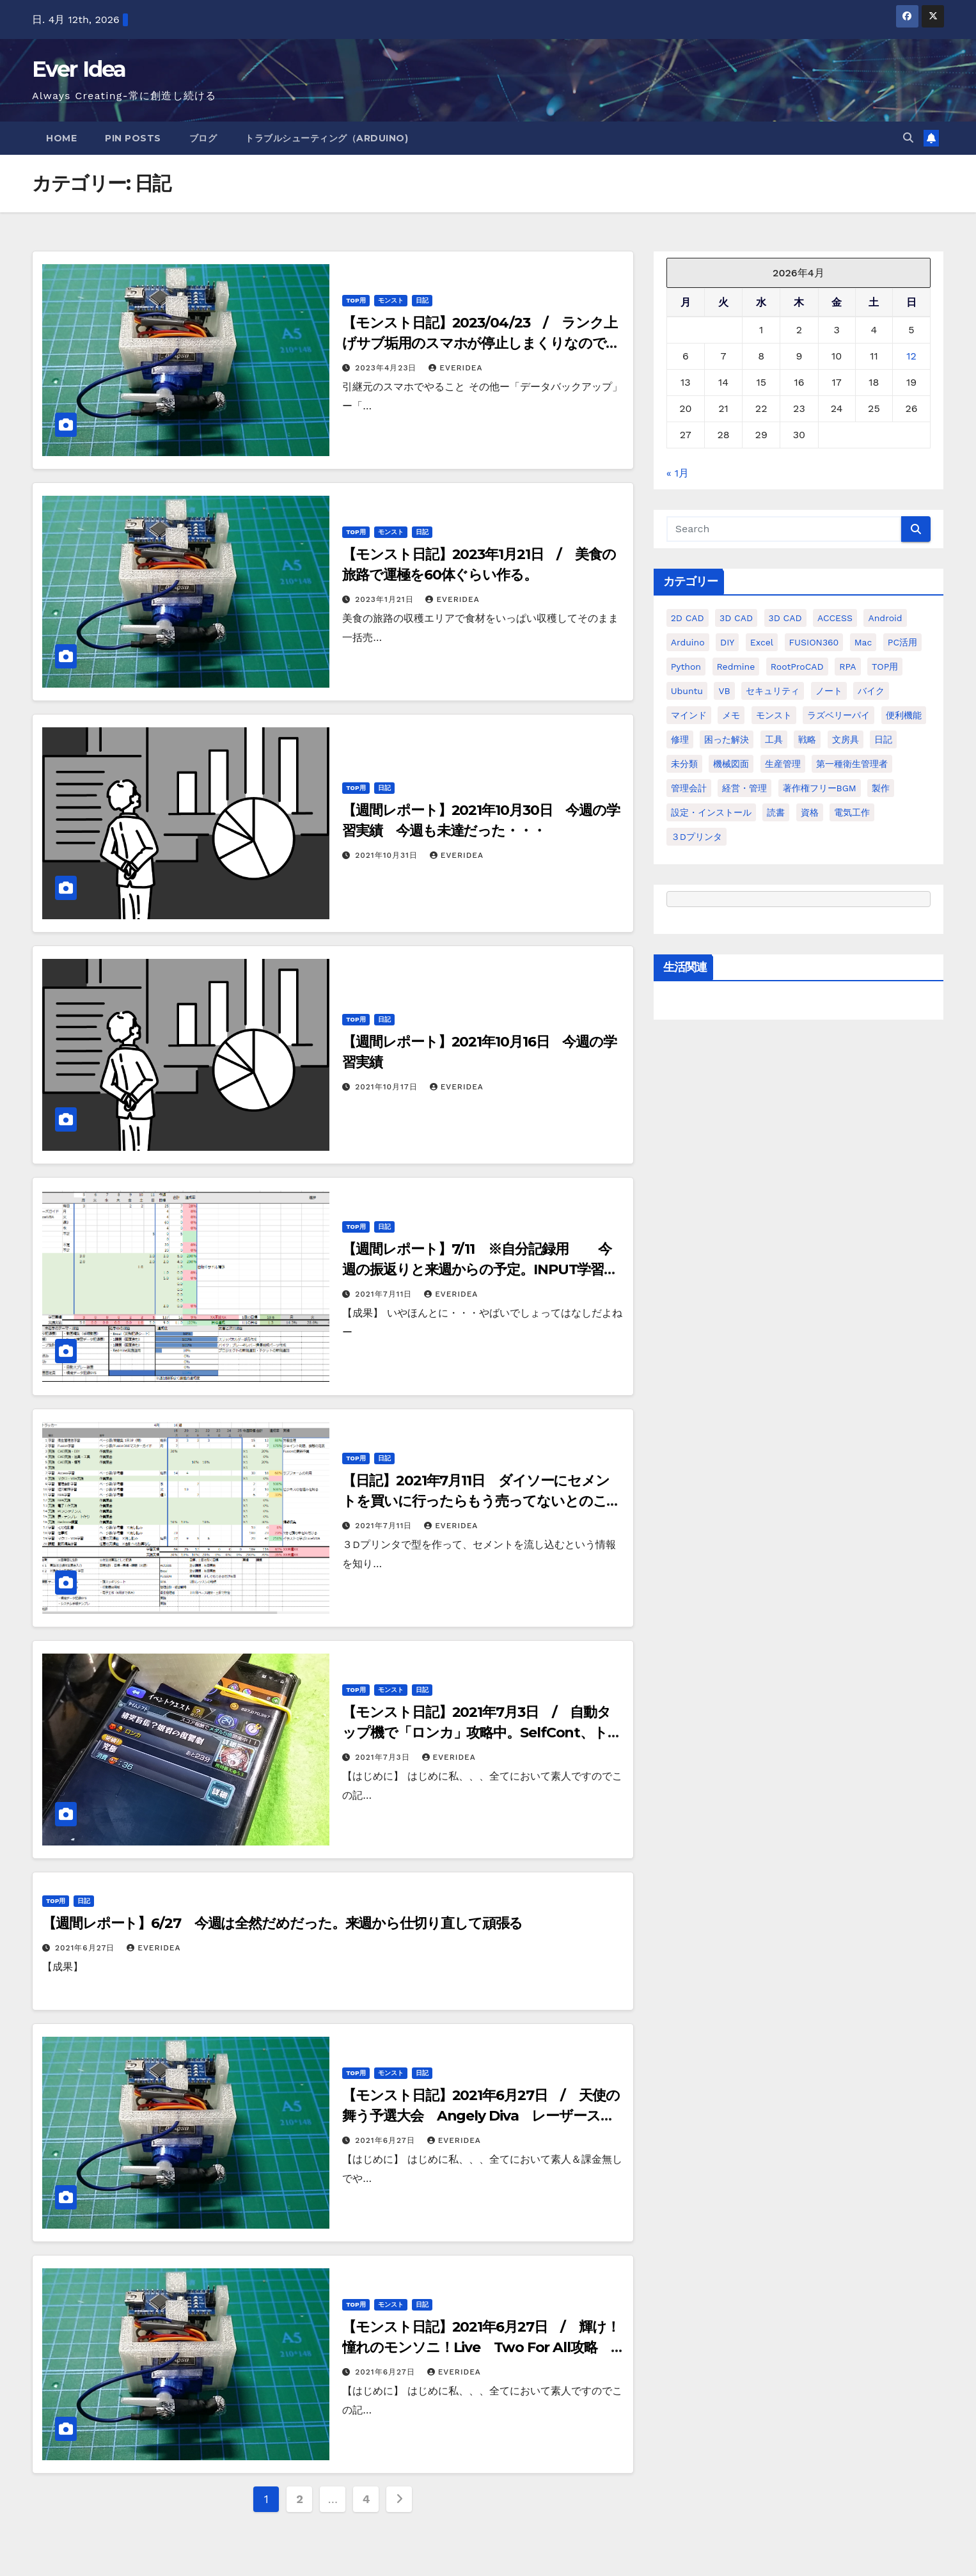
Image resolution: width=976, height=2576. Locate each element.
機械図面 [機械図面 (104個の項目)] (731, 764)
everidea (455, 367)
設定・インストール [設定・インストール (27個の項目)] (711, 812)
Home (61, 138)
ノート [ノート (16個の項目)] (828, 691)
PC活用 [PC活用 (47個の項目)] (902, 642)
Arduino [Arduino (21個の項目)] (688, 642)
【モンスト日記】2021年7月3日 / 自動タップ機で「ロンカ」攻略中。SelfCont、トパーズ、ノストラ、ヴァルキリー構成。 (482, 1732)
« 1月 (677, 473)
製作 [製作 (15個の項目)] (881, 788)
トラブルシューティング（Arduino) (326, 138)
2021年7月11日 (385, 1294)
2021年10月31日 (388, 855)
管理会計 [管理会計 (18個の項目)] (689, 788)
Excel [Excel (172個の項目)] (761, 642)
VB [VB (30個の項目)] (724, 691)
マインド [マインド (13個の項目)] (689, 715)
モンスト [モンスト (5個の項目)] (774, 715)
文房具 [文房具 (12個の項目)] (845, 739)
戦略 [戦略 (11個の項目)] (807, 739)
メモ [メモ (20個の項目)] (731, 715)
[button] (908, 138)
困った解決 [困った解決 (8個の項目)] (726, 739)
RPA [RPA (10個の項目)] (847, 666)
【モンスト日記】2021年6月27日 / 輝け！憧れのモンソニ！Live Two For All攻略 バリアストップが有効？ (481, 2347)
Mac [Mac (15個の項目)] (863, 642)
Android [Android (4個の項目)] (885, 618)
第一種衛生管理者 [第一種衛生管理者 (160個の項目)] (852, 764)
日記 (422, 300)
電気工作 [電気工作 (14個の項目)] (852, 812)
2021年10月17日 (387, 1086)
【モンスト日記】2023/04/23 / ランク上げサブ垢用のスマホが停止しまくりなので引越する (480, 343)
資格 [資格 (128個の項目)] (810, 812)
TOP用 (355, 300)
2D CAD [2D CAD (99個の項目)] (687, 618)
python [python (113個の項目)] (686, 666)
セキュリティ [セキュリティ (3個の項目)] (772, 691)
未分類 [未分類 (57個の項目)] (684, 764)
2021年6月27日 (86, 1947)
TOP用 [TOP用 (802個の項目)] (885, 666)
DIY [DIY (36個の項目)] (727, 642)
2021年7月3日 (384, 1757)
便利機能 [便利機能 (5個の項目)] (904, 715)
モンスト (391, 300)
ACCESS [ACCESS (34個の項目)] (835, 618)
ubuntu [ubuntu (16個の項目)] (687, 691)
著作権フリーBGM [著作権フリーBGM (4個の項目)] (819, 788)
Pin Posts (133, 138)
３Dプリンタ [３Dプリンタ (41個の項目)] (696, 837)
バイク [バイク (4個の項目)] (871, 691)
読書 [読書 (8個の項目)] (776, 812)
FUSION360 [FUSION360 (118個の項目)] (814, 642)
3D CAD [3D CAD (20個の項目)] (736, 618)
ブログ (203, 138)
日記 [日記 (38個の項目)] (883, 739)
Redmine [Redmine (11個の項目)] (736, 666)
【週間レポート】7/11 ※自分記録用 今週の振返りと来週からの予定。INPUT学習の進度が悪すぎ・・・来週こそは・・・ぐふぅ (480, 1269)
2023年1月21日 (385, 599)
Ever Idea (79, 69)
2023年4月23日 (387, 367)
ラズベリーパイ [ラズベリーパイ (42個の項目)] (838, 715)
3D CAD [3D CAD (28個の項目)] (785, 618)
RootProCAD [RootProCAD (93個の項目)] (797, 666)
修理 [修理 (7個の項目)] (680, 739)
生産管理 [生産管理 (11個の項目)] (783, 764)
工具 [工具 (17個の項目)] (774, 739)
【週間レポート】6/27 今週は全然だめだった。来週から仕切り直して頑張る (282, 1923)
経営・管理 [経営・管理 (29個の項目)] (744, 788)
